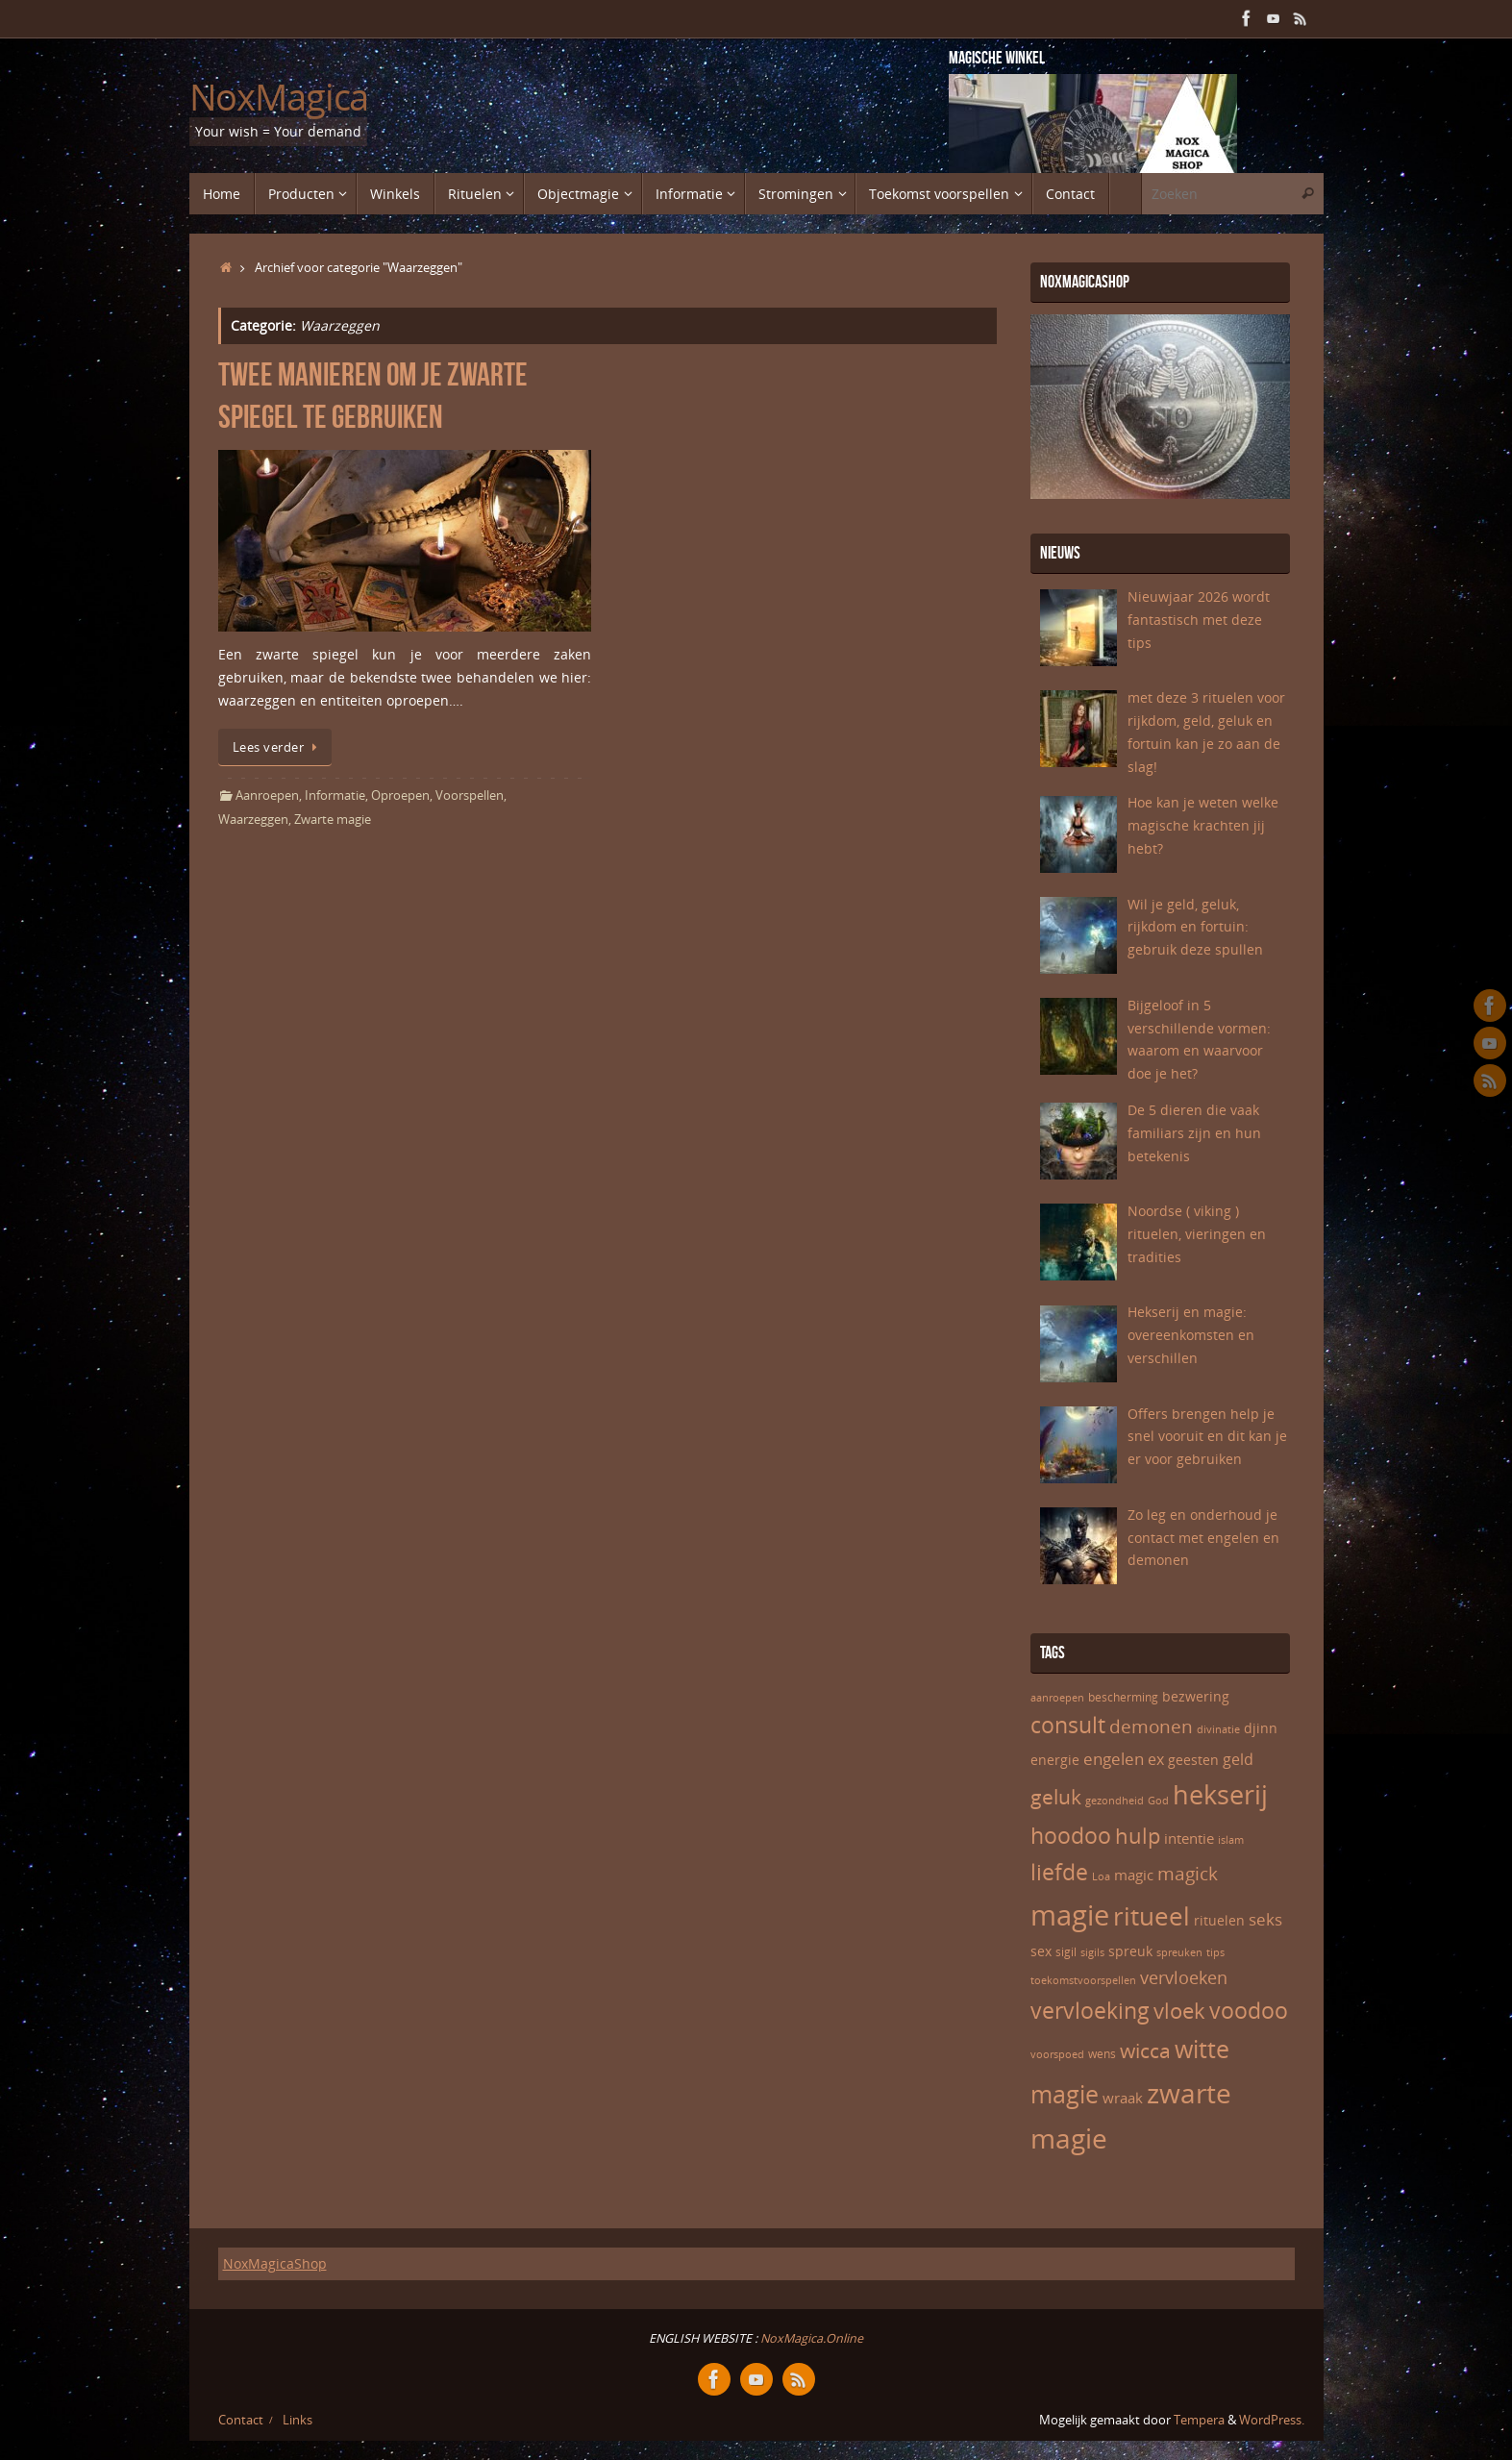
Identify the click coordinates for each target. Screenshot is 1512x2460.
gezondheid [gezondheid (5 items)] (1114, 1800)
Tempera (1199, 2420)
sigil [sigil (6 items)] (1066, 1952)
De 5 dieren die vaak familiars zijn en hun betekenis (1194, 1133)
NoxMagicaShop (275, 2263)
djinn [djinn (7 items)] (1260, 1728)
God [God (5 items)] (1158, 1800)
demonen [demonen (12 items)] (1151, 1726)
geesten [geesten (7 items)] (1193, 1760)
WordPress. (1271, 2420)
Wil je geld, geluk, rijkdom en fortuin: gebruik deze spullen (1195, 927)
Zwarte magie (332, 819)
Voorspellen (469, 795)
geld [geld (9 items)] (1238, 1759)
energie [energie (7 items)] (1054, 1760)
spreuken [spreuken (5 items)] (1179, 1952)
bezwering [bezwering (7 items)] (1195, 1696)
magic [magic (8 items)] (1133, 1874)
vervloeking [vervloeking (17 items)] (1090, 2010)
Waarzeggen (253, 819)
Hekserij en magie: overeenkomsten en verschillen (1191, 1335)
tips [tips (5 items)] (1215, 1952)
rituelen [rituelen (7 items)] (1219, 1920)
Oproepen (400, 795)
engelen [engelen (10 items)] (1113, 1759)
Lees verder (278, 747)
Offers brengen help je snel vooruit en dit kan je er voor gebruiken (1207, 1436)
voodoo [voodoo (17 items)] (1248, 2010)
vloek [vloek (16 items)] (1179, 2010)
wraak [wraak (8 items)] (1123, 2097)
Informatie (335, 795)
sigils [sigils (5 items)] (1092, 1952)
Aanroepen (267, 795)
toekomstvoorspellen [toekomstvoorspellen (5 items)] (1083, 1980)
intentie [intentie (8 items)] (1189, 1838)
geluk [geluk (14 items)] (1055, 1796)
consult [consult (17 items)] (1067, 1725)
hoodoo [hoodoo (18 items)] (1070, 1835)
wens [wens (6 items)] (1102, 2054)
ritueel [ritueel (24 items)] (1151, 1916)
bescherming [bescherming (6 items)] (1123, 1697)
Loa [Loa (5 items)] (1101, 1876)
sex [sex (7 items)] (1041, 1951)
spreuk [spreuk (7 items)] (1130, 1951)
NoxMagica (279, 97)
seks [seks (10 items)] (1265, 1919)
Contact (240, 2420)
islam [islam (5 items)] (1231, 1840)
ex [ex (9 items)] (1156, 1759)
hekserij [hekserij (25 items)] (1220, 1794)
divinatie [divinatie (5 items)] (1218, 1729)
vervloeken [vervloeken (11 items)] (1183, 1977)
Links (297, 2420)
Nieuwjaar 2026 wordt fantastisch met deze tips (1199, 619)
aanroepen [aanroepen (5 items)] (1057, 1697)
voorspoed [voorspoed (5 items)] (1057, 2054)
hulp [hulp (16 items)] (1137, 1835)
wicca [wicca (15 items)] (1145, 2050)
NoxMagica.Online (810, 2338)
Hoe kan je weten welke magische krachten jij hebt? (1203, 825)
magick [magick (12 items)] (1187, 1873)
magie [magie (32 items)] (1069, 1915)
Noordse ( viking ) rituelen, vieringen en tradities (1197, 1234)
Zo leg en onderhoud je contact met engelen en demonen (1203, 1537)
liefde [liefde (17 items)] (1059, 1872)
